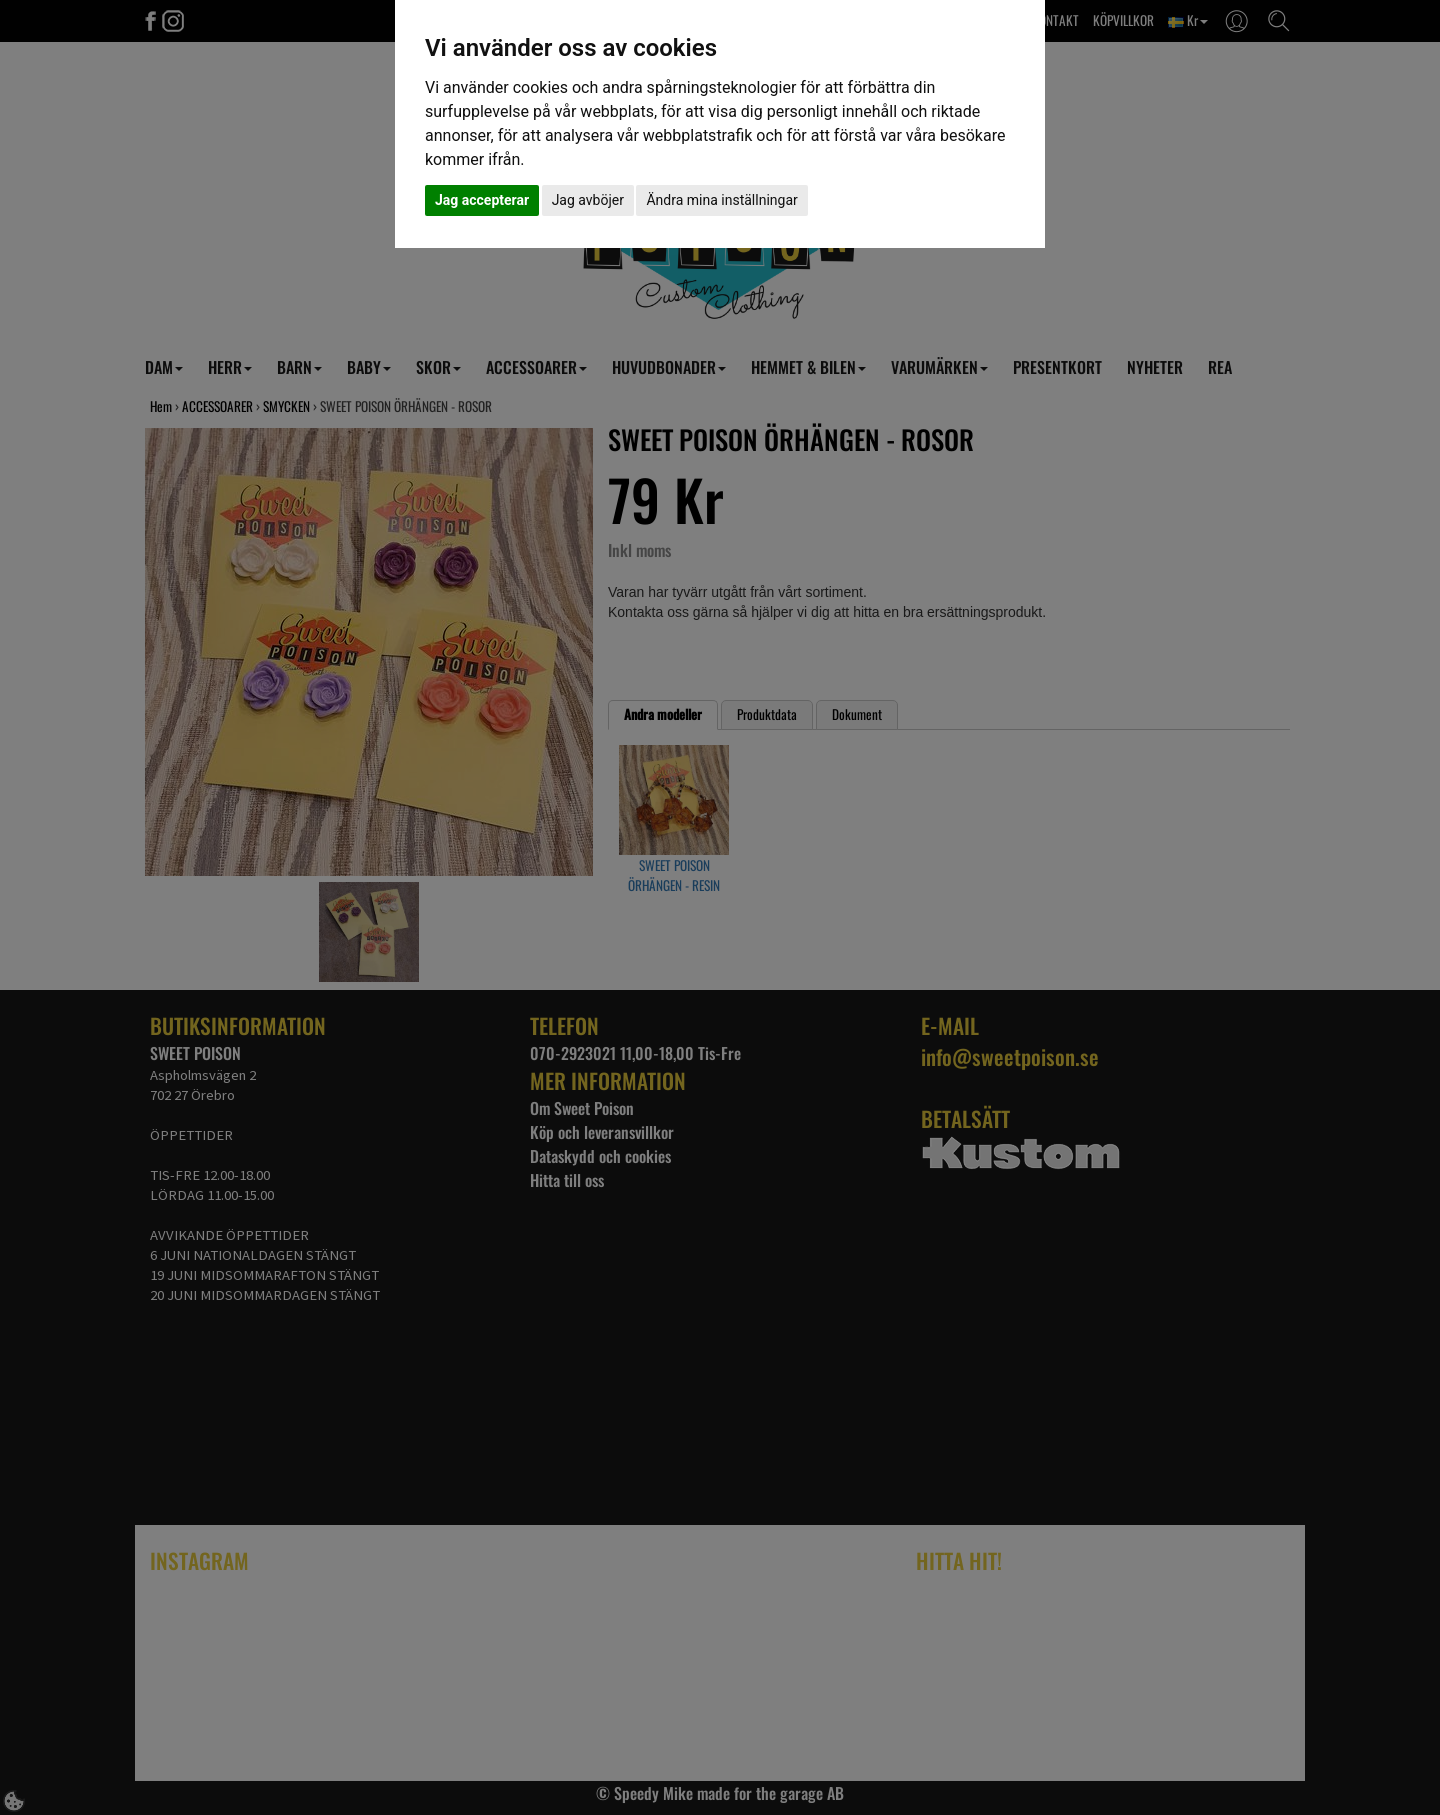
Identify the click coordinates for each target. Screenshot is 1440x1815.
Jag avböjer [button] (588, 200)
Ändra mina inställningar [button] (721, 200)
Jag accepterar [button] (482, 200)
